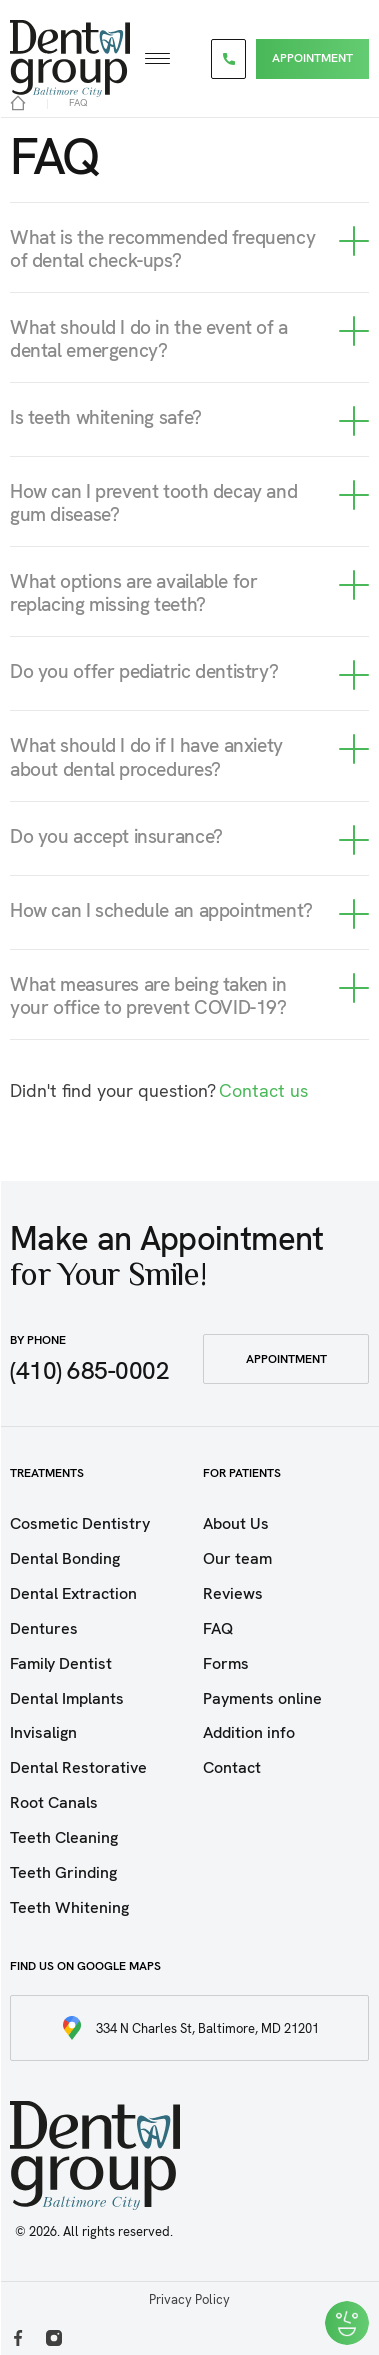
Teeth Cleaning (64, 1837)
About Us (236, 1523)
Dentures (44, 1628)
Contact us (263, 1090)
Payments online (262, 1698)
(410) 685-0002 (89, 1370)
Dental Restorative (78, 1767)
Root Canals (54, 1802)
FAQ (218, 1628)
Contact (232, 1767)
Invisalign (43, 1732)
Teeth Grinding (63, 1872)
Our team (237, 1558)
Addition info (249, 1732)
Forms (226, 1663)
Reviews (233, 1593)
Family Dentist (61, 1663)
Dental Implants (67, 1698)
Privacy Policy (189, 2299)
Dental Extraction (73, 1593)
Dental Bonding (65, 1558)
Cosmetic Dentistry (80, 1523)
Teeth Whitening (69, 1907)
